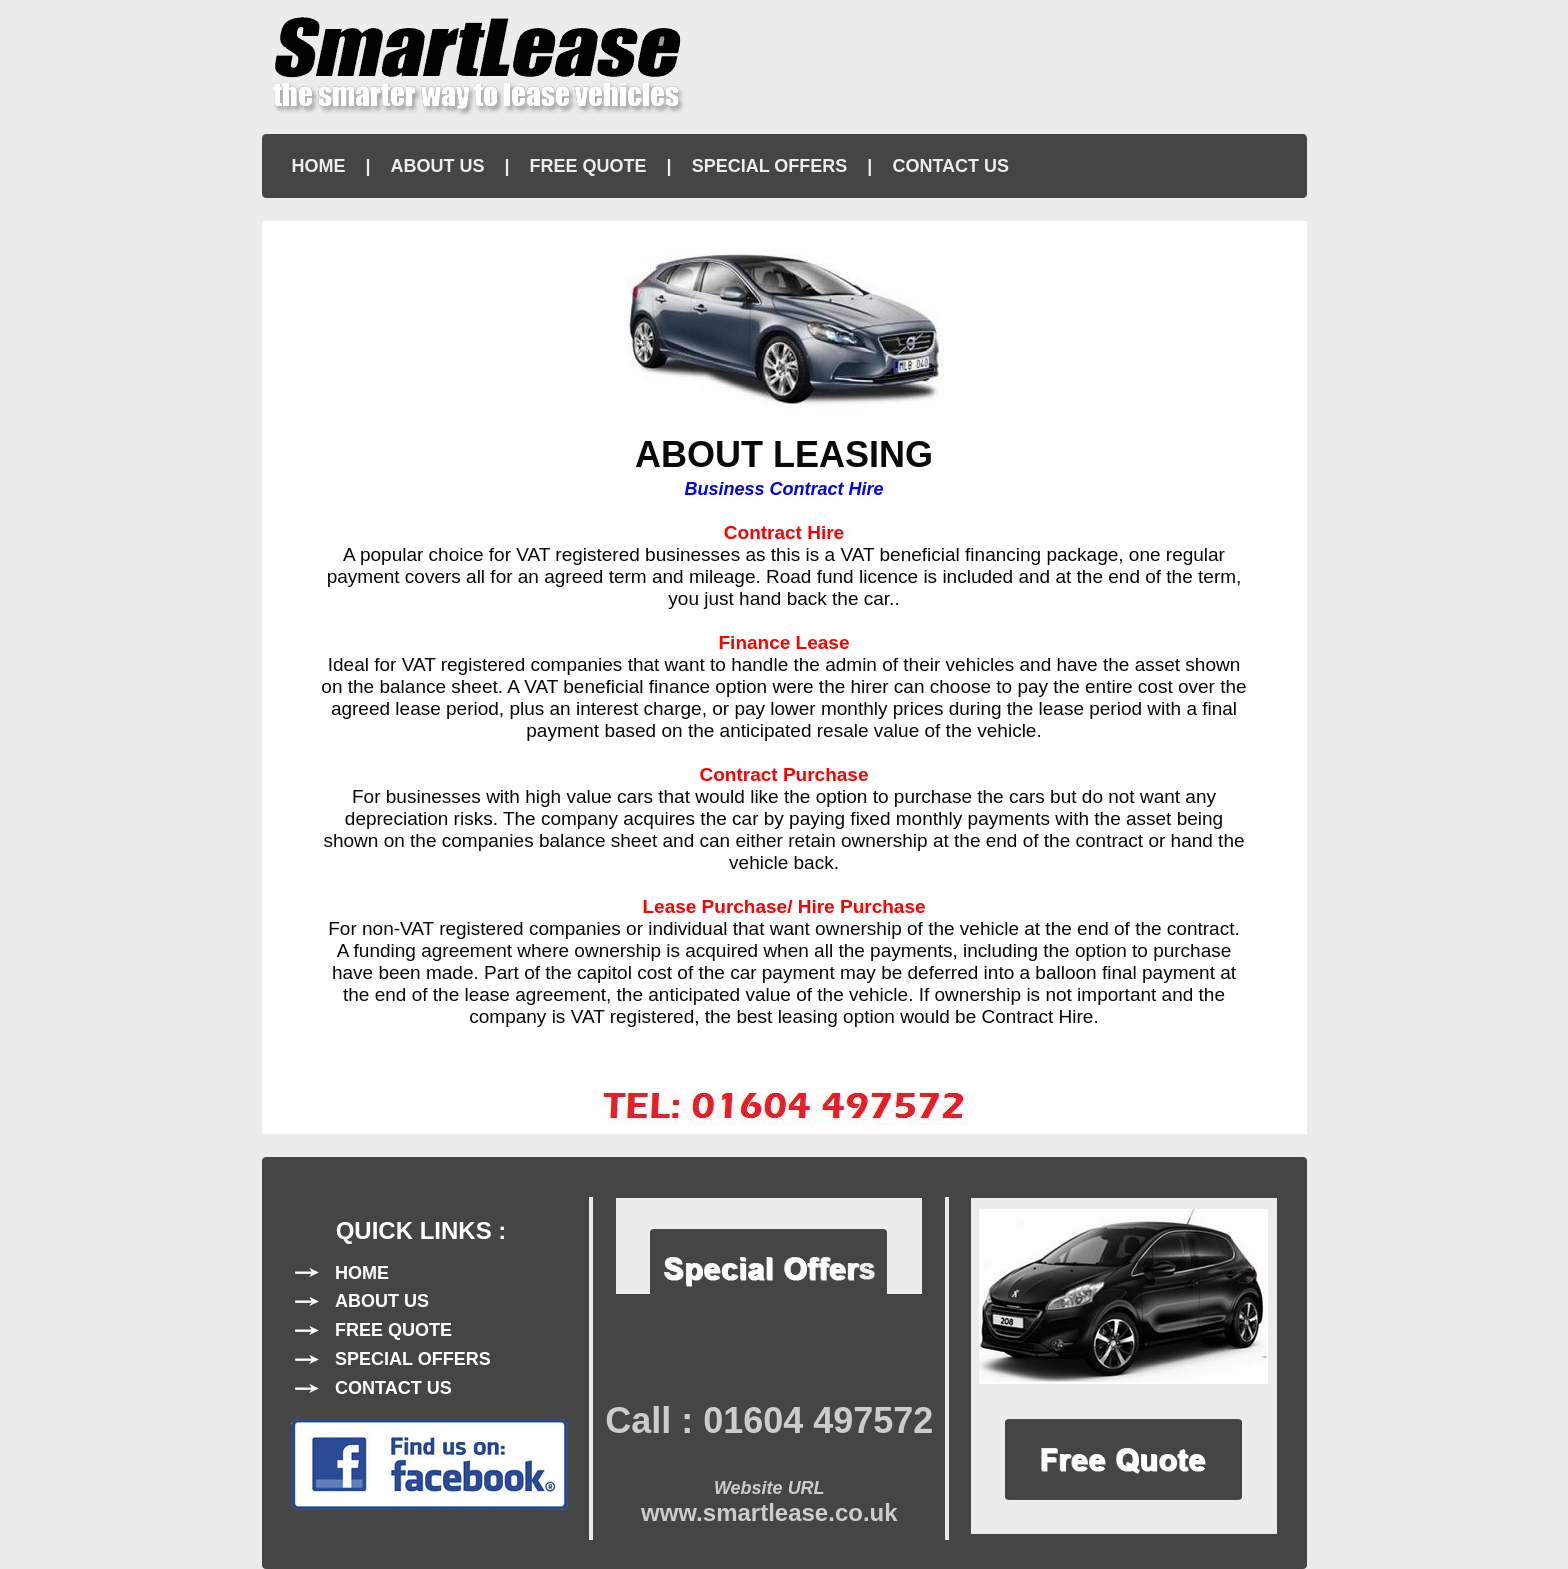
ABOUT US (438, 166)
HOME (319, 166)
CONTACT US (950, 166)
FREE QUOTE (588, 166)
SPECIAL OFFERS (770, 166)
